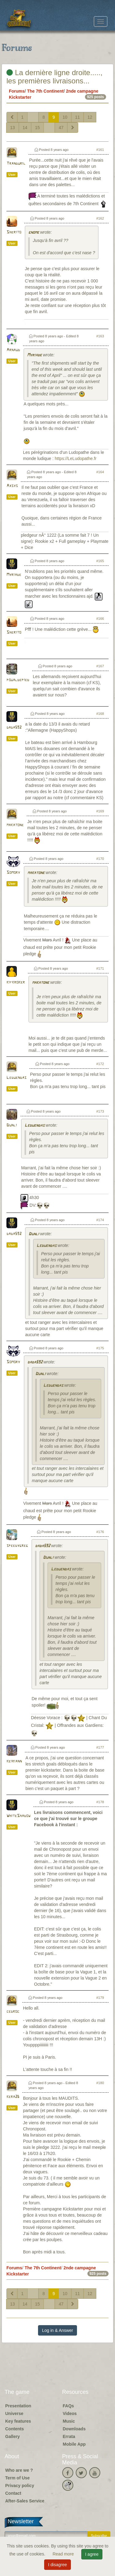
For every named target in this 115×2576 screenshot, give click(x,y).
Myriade (34, 355)
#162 (100, 218)
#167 (100, 666)
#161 (100, 149)
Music (69, 2421)
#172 (100, 1064)
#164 (100, 472)
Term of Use (17, 2477)
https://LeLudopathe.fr (76, 458)
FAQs (68, 2405)
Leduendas (16, 1077)
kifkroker (15, 982)
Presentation (18, 2405)
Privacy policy (19, 2485)
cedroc (12, 2011)
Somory (13, 872)
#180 (100, 2083)
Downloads (74, 2428)
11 (77, 117)
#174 (100, 1220)
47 (61, 127)
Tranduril (15, 163)
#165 (100, 561)
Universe (14, 2413)
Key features (18, 2421)
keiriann (14, 1761)
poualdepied (17, 680)
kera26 (12, 2097)
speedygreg (17, 1545)
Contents (14, 2428)
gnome (33, 232)
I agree (92, 2554)
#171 (100, 968)
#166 (100, 618)
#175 (100, 1348)
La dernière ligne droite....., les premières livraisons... (54, 76)
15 (37, 127)
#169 (100, 811)
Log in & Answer (57, 2330)
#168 (100, 713)
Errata (69, 2436)
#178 (100, 1802)
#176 (100, 1532)
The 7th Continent (45, 91)
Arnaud (13, 350)
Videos (70, 2413)
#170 (100, 859)
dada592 (13, 727)
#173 (100, 1111)
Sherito (13, 232)
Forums (17, 91)
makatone (15, 825)
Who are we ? (19, 2470)
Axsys (12, 486)
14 (25, 127)
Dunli (11, 1125)
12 (89, 117)
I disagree (57, 2564)
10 (65, 117)
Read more (63, 2553)
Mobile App (74, 2444)
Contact (13, 2493)
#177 (100, 1747)
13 (12, 127)
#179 (100, 1997)
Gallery (12, 2436)
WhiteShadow (18, 1816)
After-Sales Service (24, 2500)
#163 (100, 336)
